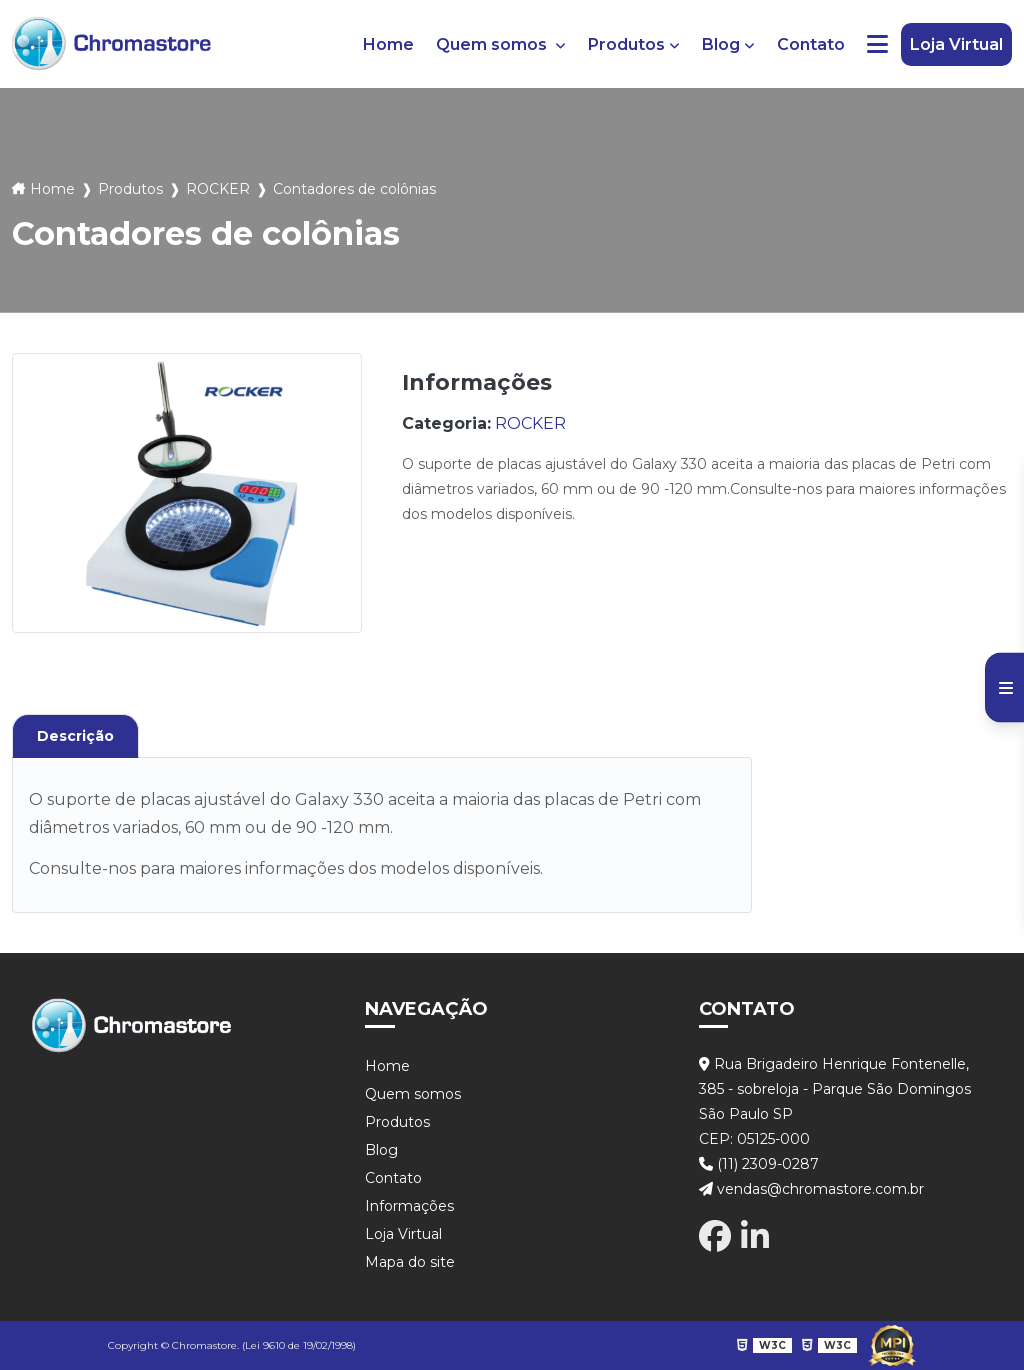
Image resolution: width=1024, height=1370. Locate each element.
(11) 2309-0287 (759, 1164)
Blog (721, 44)
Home (388, 44)
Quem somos (493, 44)
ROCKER (218, 189)
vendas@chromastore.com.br (811, 1189)
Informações (409, 1206)
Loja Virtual (956, 44)
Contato (811, 44)
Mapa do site (410, 1262)
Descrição (75, 736)
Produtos (626, 44)
